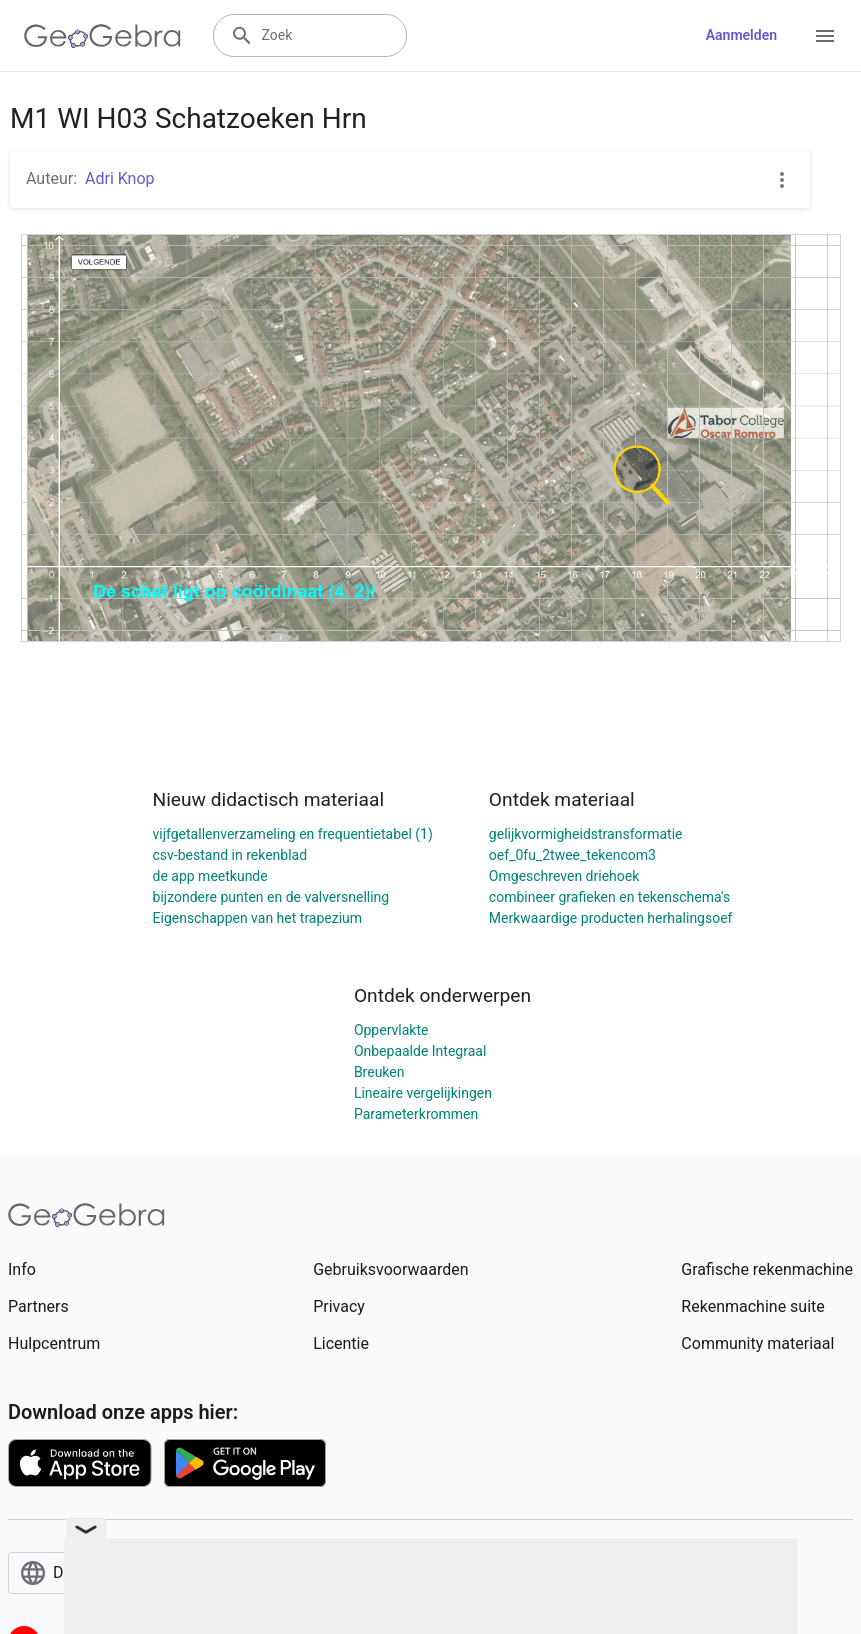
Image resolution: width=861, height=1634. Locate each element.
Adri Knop (120, 178)
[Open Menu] (825, 36)
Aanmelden (741, 35)
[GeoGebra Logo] (102, 36)
